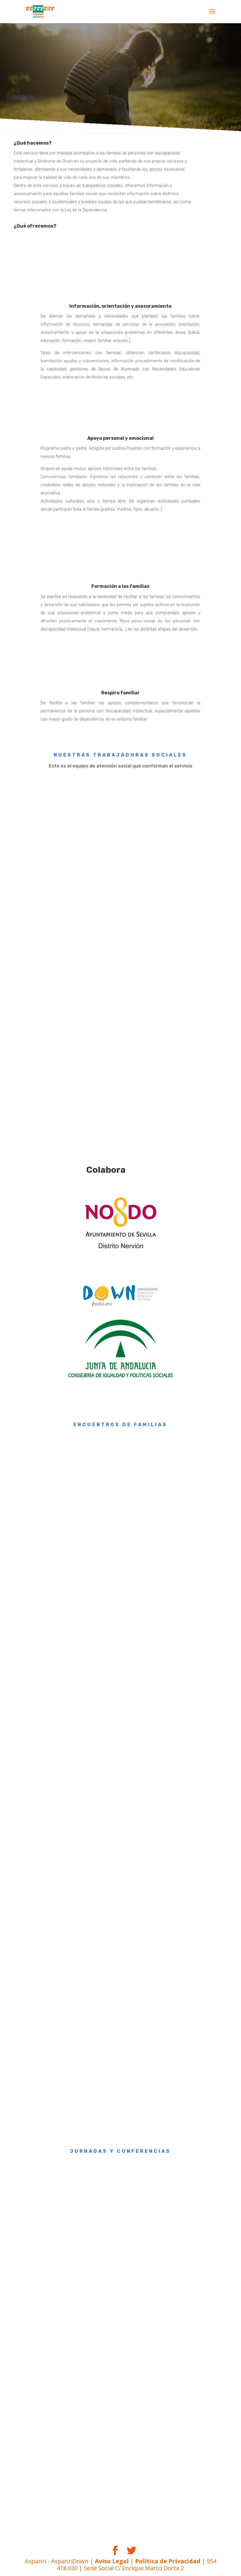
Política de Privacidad (167, 2561)
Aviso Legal (112, 2561)
